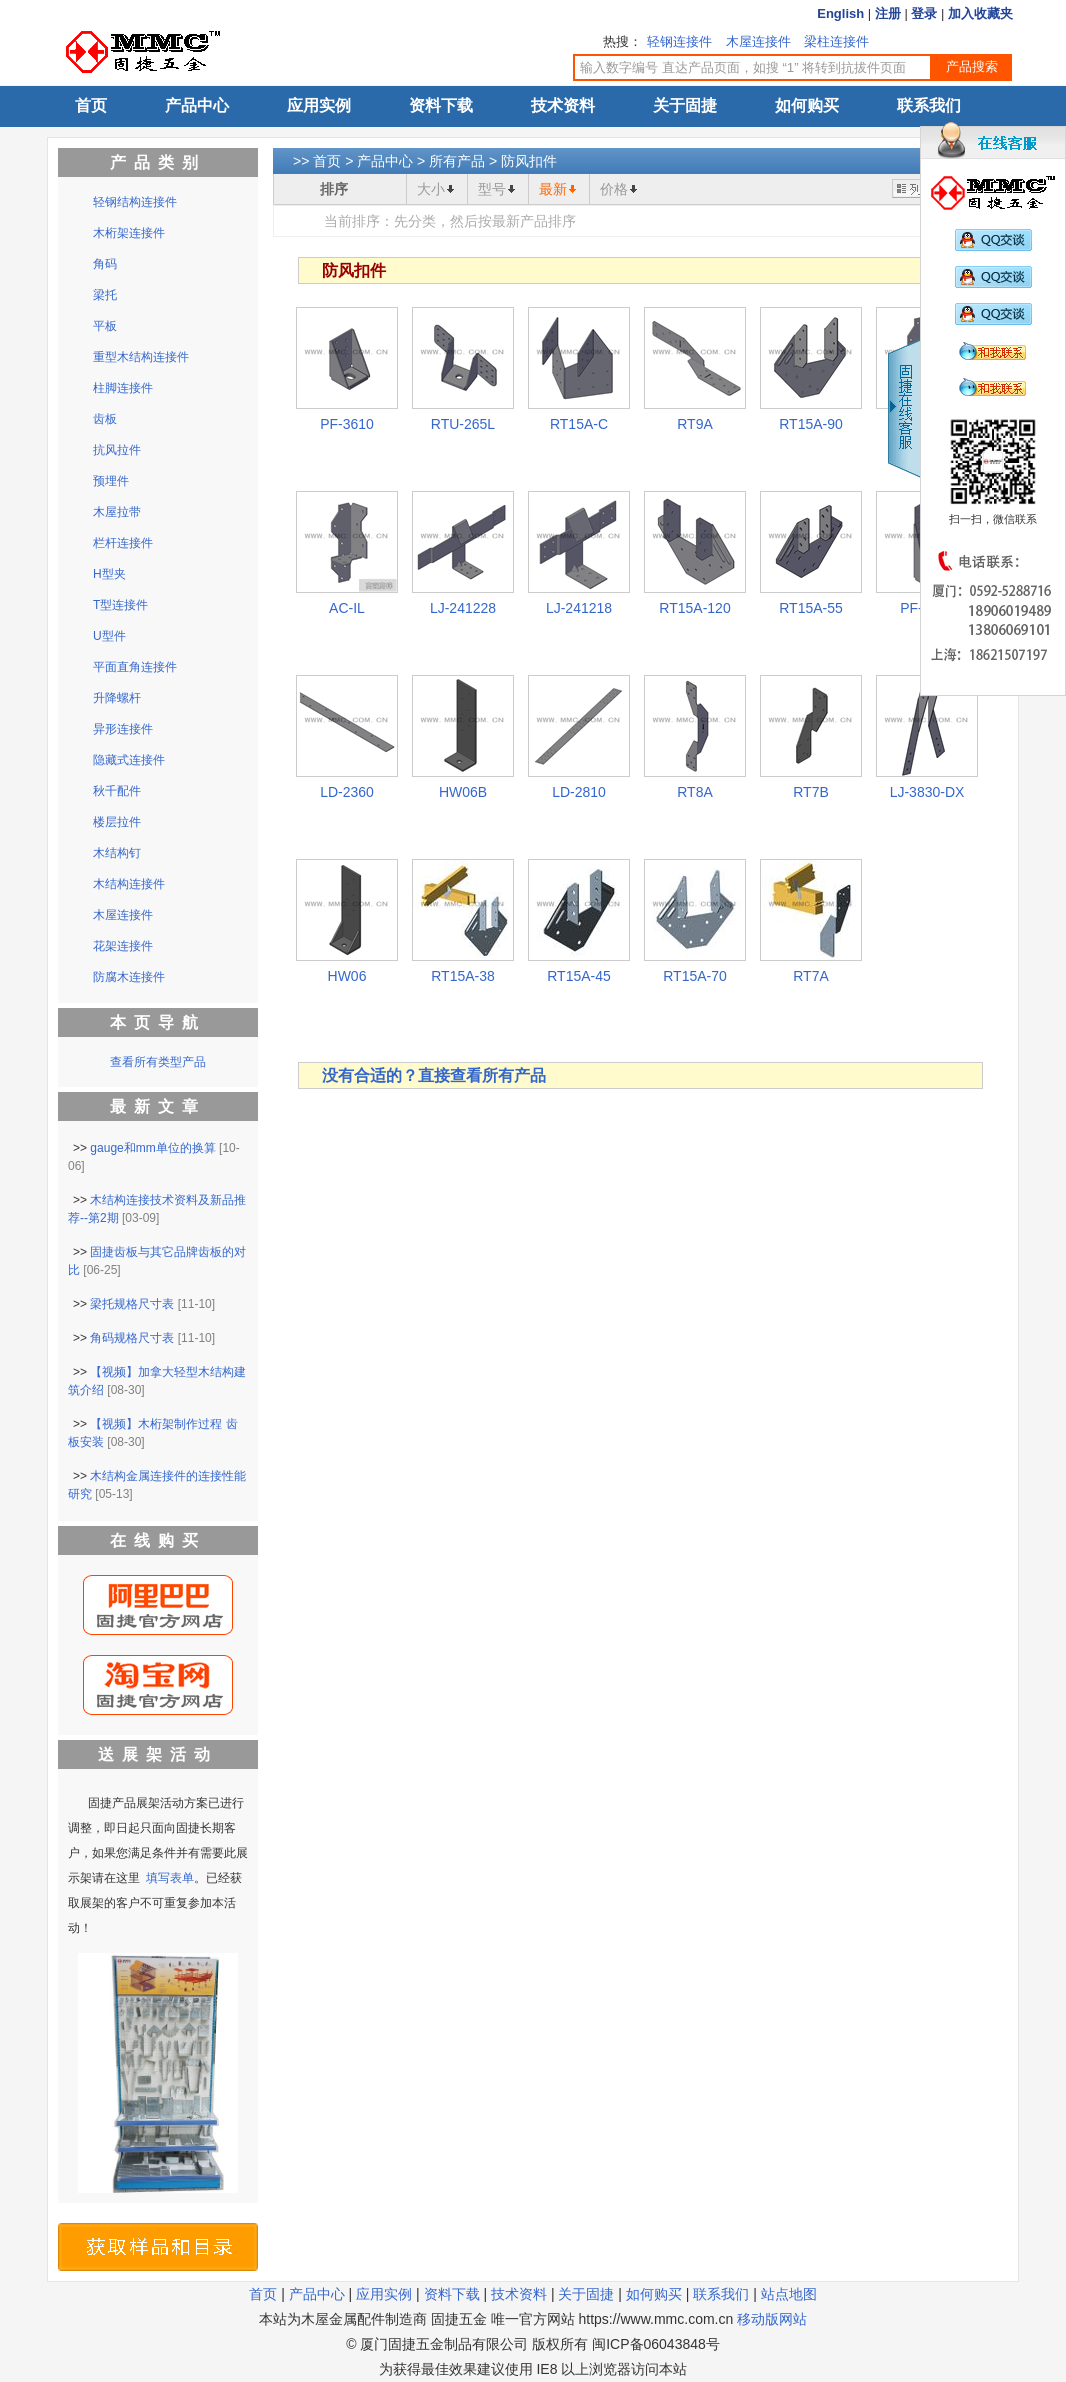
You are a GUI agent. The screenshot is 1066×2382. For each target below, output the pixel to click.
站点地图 (789, 2294)
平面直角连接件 (135, 667)
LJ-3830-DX (927, 792)
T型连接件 (120, 605)
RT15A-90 (811, 424)
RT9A (695, 424)
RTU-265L (463, 424)
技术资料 (563, 105)
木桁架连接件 (129, 233)
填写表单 (170, 1878)
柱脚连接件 (123, 388)
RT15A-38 (463, 976)
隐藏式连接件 (129, 760)
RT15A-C (579, 424)
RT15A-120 (694, 608)
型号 (492, 189)
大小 (431, 189)
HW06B (463, 792)
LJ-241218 (579, 608)
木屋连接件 (758, 41)
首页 (91, 105)
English (840, 13)
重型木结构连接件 (141, 357)
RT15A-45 (579, 976)
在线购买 (158, 1540)
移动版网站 (772, 2319)
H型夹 (109, 574)
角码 (105, 264)
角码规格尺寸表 (132, 1338)
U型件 (109, 636)
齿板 (105, 419)
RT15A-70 (695, 976)
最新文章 (158, 1106)
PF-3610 (347, 424)
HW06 (347, 976)
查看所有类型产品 (158, 1062)
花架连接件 (123, 946)
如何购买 (807, 105)
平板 (105, 326)
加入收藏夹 (980, 13)
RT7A (811, 976)
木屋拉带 (117, 512)
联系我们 (929, 105)
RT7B (811, 792)
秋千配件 (117, 791)
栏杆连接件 (123, 543)
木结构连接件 (129, 884)
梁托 (105, 295)
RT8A (695, 792)
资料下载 (441, 105)
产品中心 (197, 105)
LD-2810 (579, 792)
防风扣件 (529, 161)
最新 (553, 189)
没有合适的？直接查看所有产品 (434, 1075)
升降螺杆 (117, 698)
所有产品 (457, 161)
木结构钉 (117, 853)
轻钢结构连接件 (135, 202)
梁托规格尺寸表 (132, 1304)
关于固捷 (685, 105)
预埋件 (111, 481)
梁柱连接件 (836, 41)
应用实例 (319, 105)
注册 (888, 13)
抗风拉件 (117, 450)
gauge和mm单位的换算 (152, 1148)
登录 (924, 13)
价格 (614, 189)
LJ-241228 (463, 608)
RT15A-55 (811, 608)
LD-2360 (347, 792)
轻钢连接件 (679, 41)
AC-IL (347, 608)
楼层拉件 (117, 822)
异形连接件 (123, 729)
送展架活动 (158, 1754)
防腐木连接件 (129, 977)
